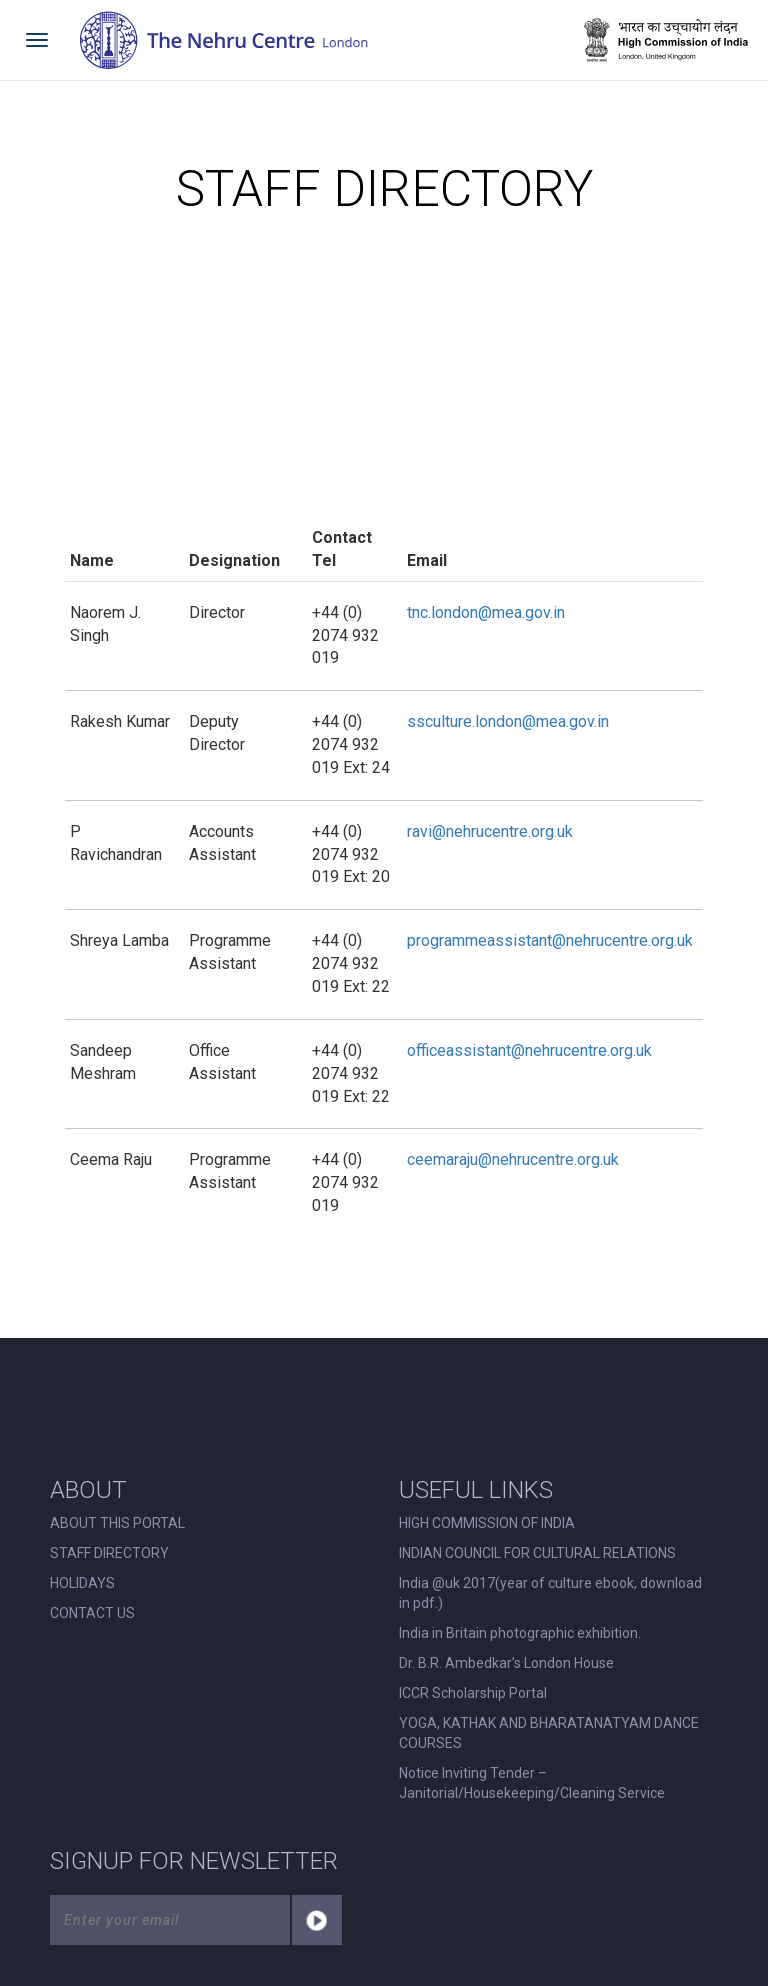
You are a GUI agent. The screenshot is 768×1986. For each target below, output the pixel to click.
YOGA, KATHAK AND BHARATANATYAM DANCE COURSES (549, 1733)
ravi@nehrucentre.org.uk (490, 831)
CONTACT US (92, 1613)
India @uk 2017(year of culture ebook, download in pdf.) (550, 1593)
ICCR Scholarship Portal (473, 1693)
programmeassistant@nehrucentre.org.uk (550, 940)
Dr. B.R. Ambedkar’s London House (506, 1663)
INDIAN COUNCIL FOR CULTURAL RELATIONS (537, 1553)
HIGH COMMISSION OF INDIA (487, 1523)
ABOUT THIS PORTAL (117, 1523)
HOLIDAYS (82, 1583)
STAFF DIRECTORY (109, 1553)
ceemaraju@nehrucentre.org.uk (513, 1159)
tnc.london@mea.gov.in (486, 612)
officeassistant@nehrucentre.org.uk (529, 1050)
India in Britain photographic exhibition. (520, 1633)
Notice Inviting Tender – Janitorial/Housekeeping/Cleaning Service (532, 1783)
